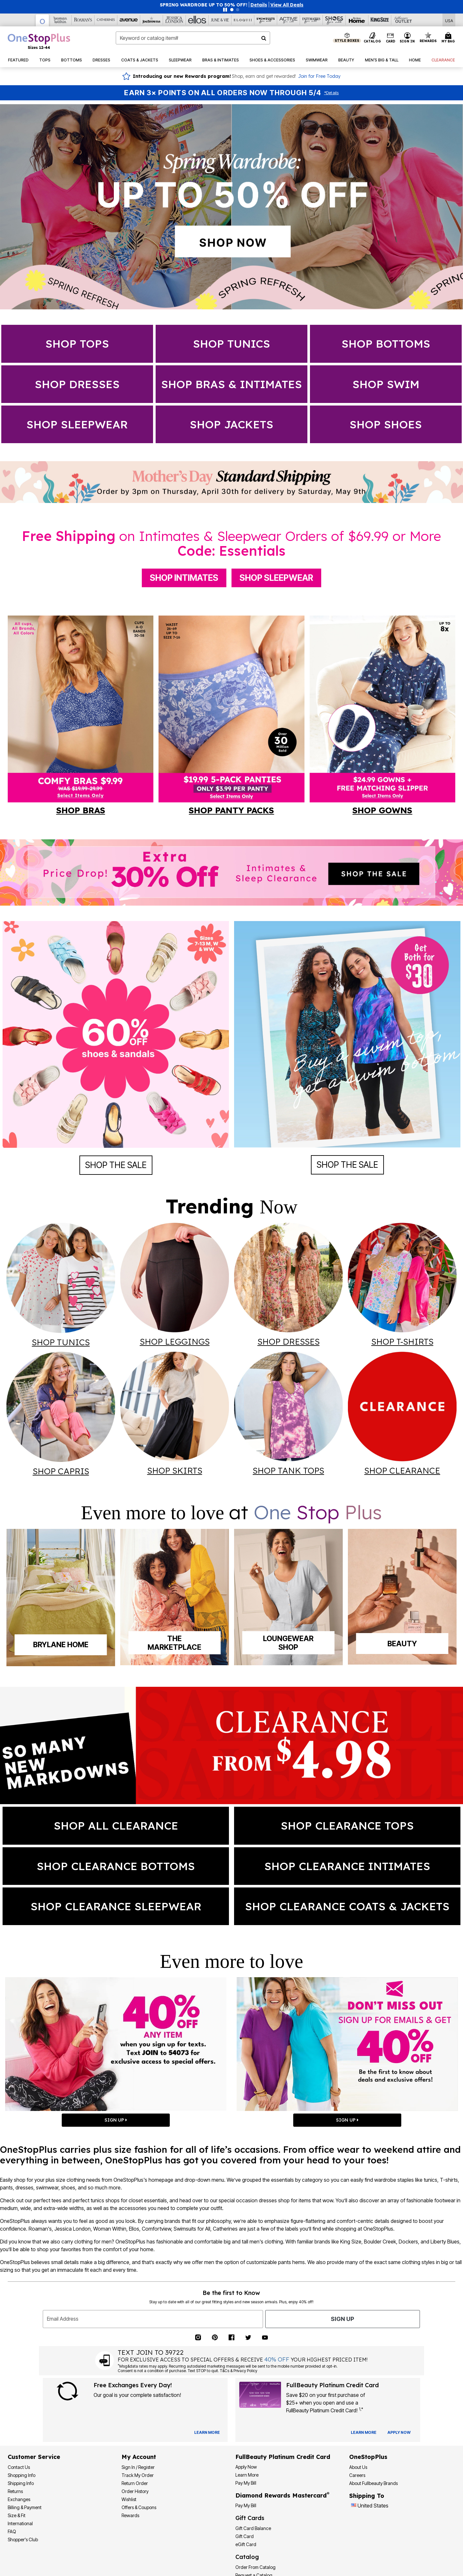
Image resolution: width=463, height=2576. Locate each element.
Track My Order (138, 2475)
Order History (135, 2491)
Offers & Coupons (139, 2507)
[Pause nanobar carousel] (225, 9)
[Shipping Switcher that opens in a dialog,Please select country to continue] (449, 20)
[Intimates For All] (311, 20)
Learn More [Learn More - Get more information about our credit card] (247, 2475)
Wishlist (129, 2499)
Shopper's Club (23, 2539)
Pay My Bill (245, 2483)
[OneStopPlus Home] (39, 41)
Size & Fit (16, 2515)
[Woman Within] (60, 20)
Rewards (130, 2515)
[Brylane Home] (357, 20)
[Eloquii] (243, 20)
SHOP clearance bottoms (116, 1866)
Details (331, 92)
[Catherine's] (106, 20)
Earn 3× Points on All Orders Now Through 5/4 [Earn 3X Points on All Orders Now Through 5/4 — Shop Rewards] (222, 92)
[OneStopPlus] (42, 20)
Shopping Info (21, 2475)
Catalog (247, 2557)
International (20, 2523)
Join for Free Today (319, 76)
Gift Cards (249, 2518)
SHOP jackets (231, 424)
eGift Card (245, 2544)
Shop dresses (77, 384)
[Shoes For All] (334, 20)
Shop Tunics (231, 344)
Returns (15, 2491)
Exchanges (19, 2499)
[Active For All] (288, 20)
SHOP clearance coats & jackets (347, 1906)
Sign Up (342, 2319)
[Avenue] (128, 20)
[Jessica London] (174, 20)
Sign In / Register (138, 2467)
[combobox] (193, 38)
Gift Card (244, 2536)
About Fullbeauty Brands (373, 2483)
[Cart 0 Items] (449, 38)
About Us (358, 2467)
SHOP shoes (386, 424)
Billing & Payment (24, 2507)
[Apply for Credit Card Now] (399, 2432)
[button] (258, 5)
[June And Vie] (220, 20)
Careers (357, 2475)
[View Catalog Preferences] (207, 2432)
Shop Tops (77, 344)
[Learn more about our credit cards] (363, 2432)
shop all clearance (116, 1825)
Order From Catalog (255, 2567)
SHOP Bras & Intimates (231, 384)
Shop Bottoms (385, 344)
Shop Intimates (184, 577)
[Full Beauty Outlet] (402, 20)
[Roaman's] (83, 20)
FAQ (12, 2531)
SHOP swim (385, 384)
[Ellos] (197, 20)
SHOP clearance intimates (347, 1866)
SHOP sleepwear (77, 424)
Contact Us (19, 2467)
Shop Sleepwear (276, 577)
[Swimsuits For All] (265, 20)
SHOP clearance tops (347, 1825)
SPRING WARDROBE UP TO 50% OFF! (203, 5)
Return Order (135, 2483)
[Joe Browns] (151, 20)
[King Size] (379, 20)
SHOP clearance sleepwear (116, 1906)
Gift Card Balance (253, 2528)
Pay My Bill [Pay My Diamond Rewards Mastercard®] (245, 2505)
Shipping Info (21, 2483)
